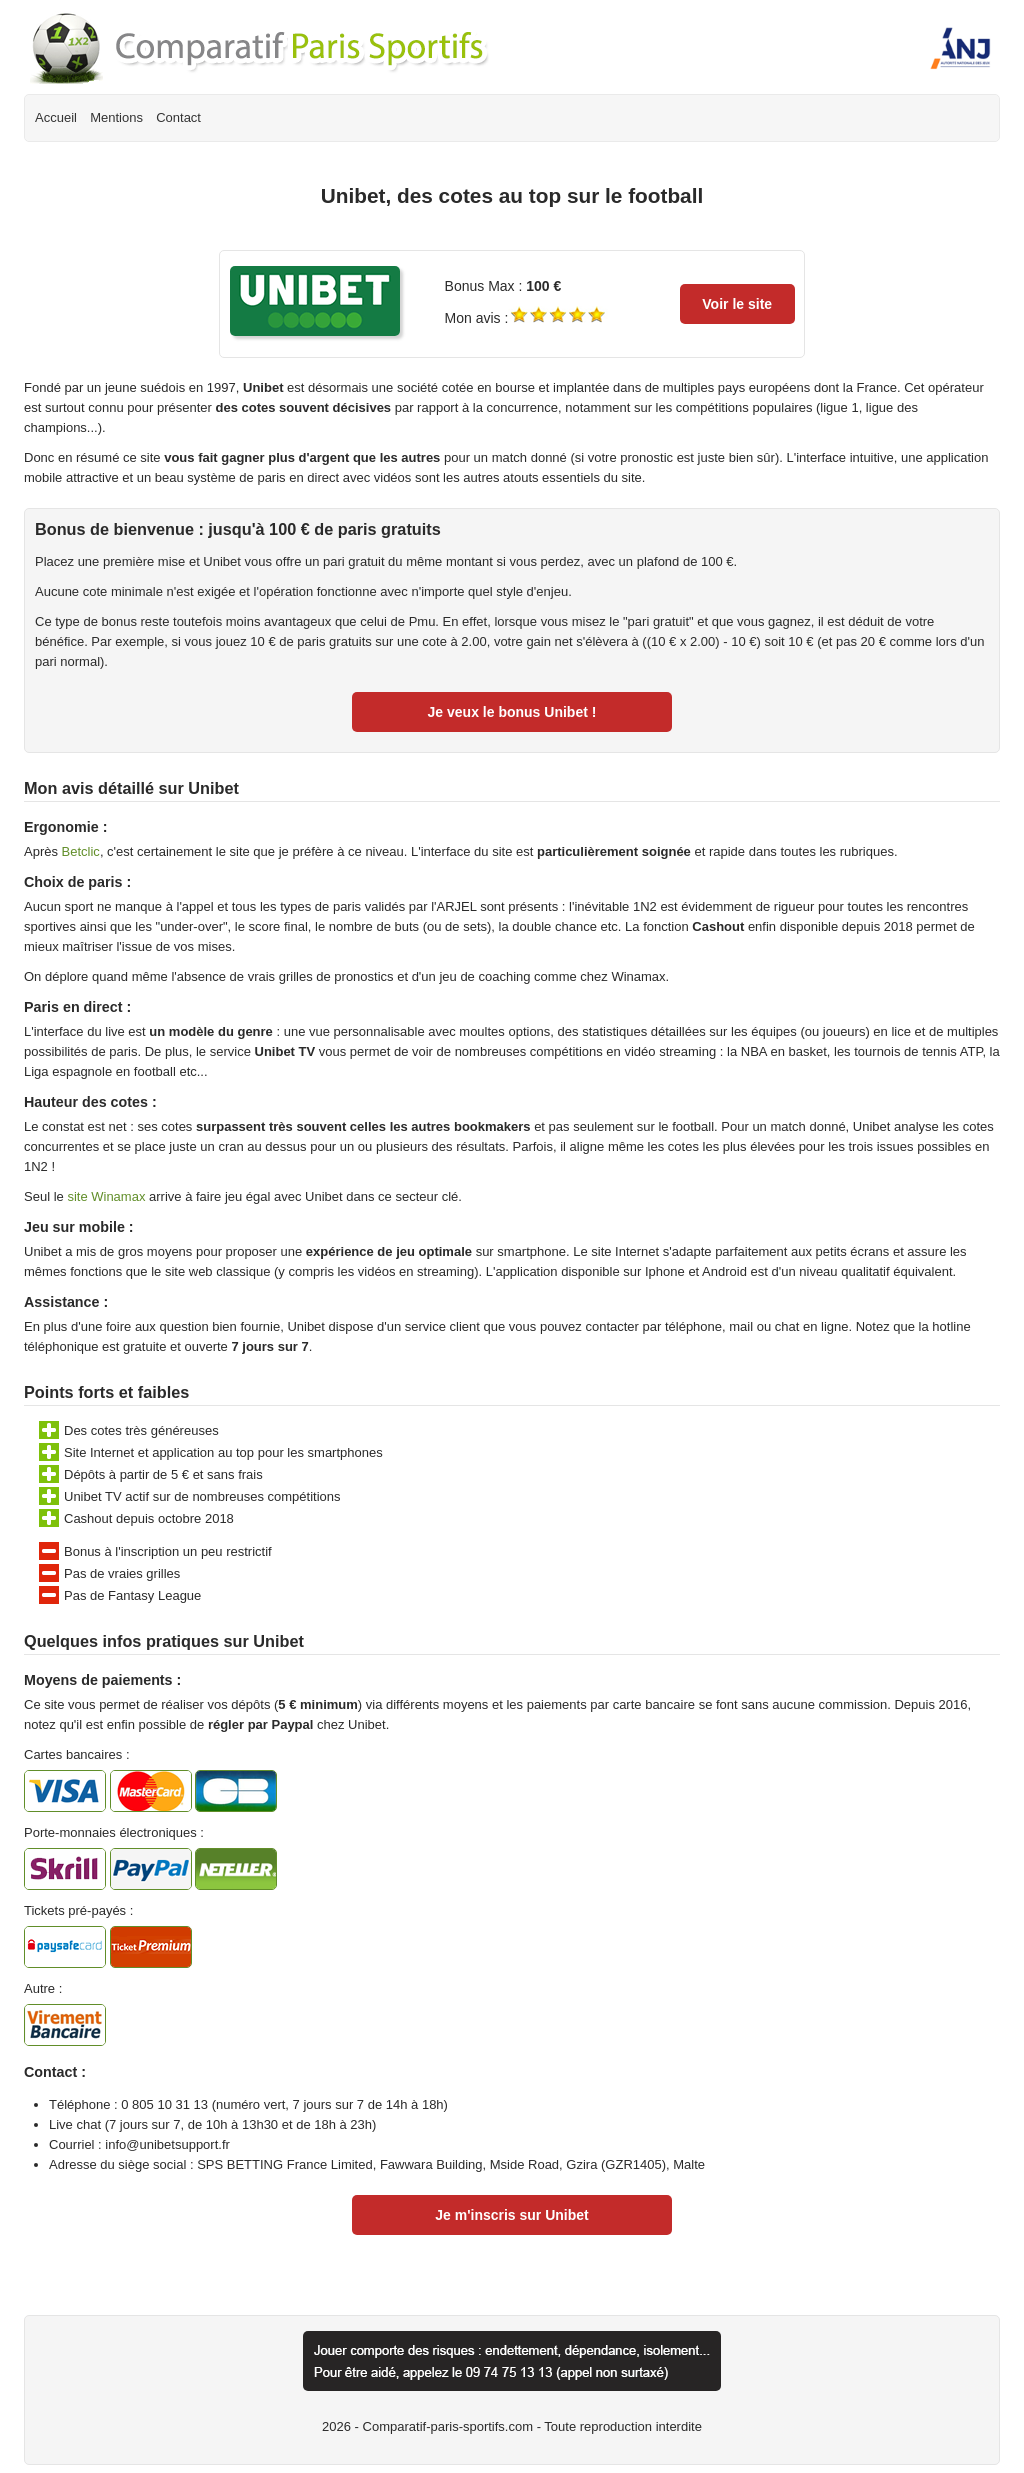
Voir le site (737, 304)
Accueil (56, 117)
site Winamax (106, 1196)
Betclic (81, 851)
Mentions (116, 117)
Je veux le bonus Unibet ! (512, 712)
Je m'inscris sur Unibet (512, 2215)
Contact (178, 117)
